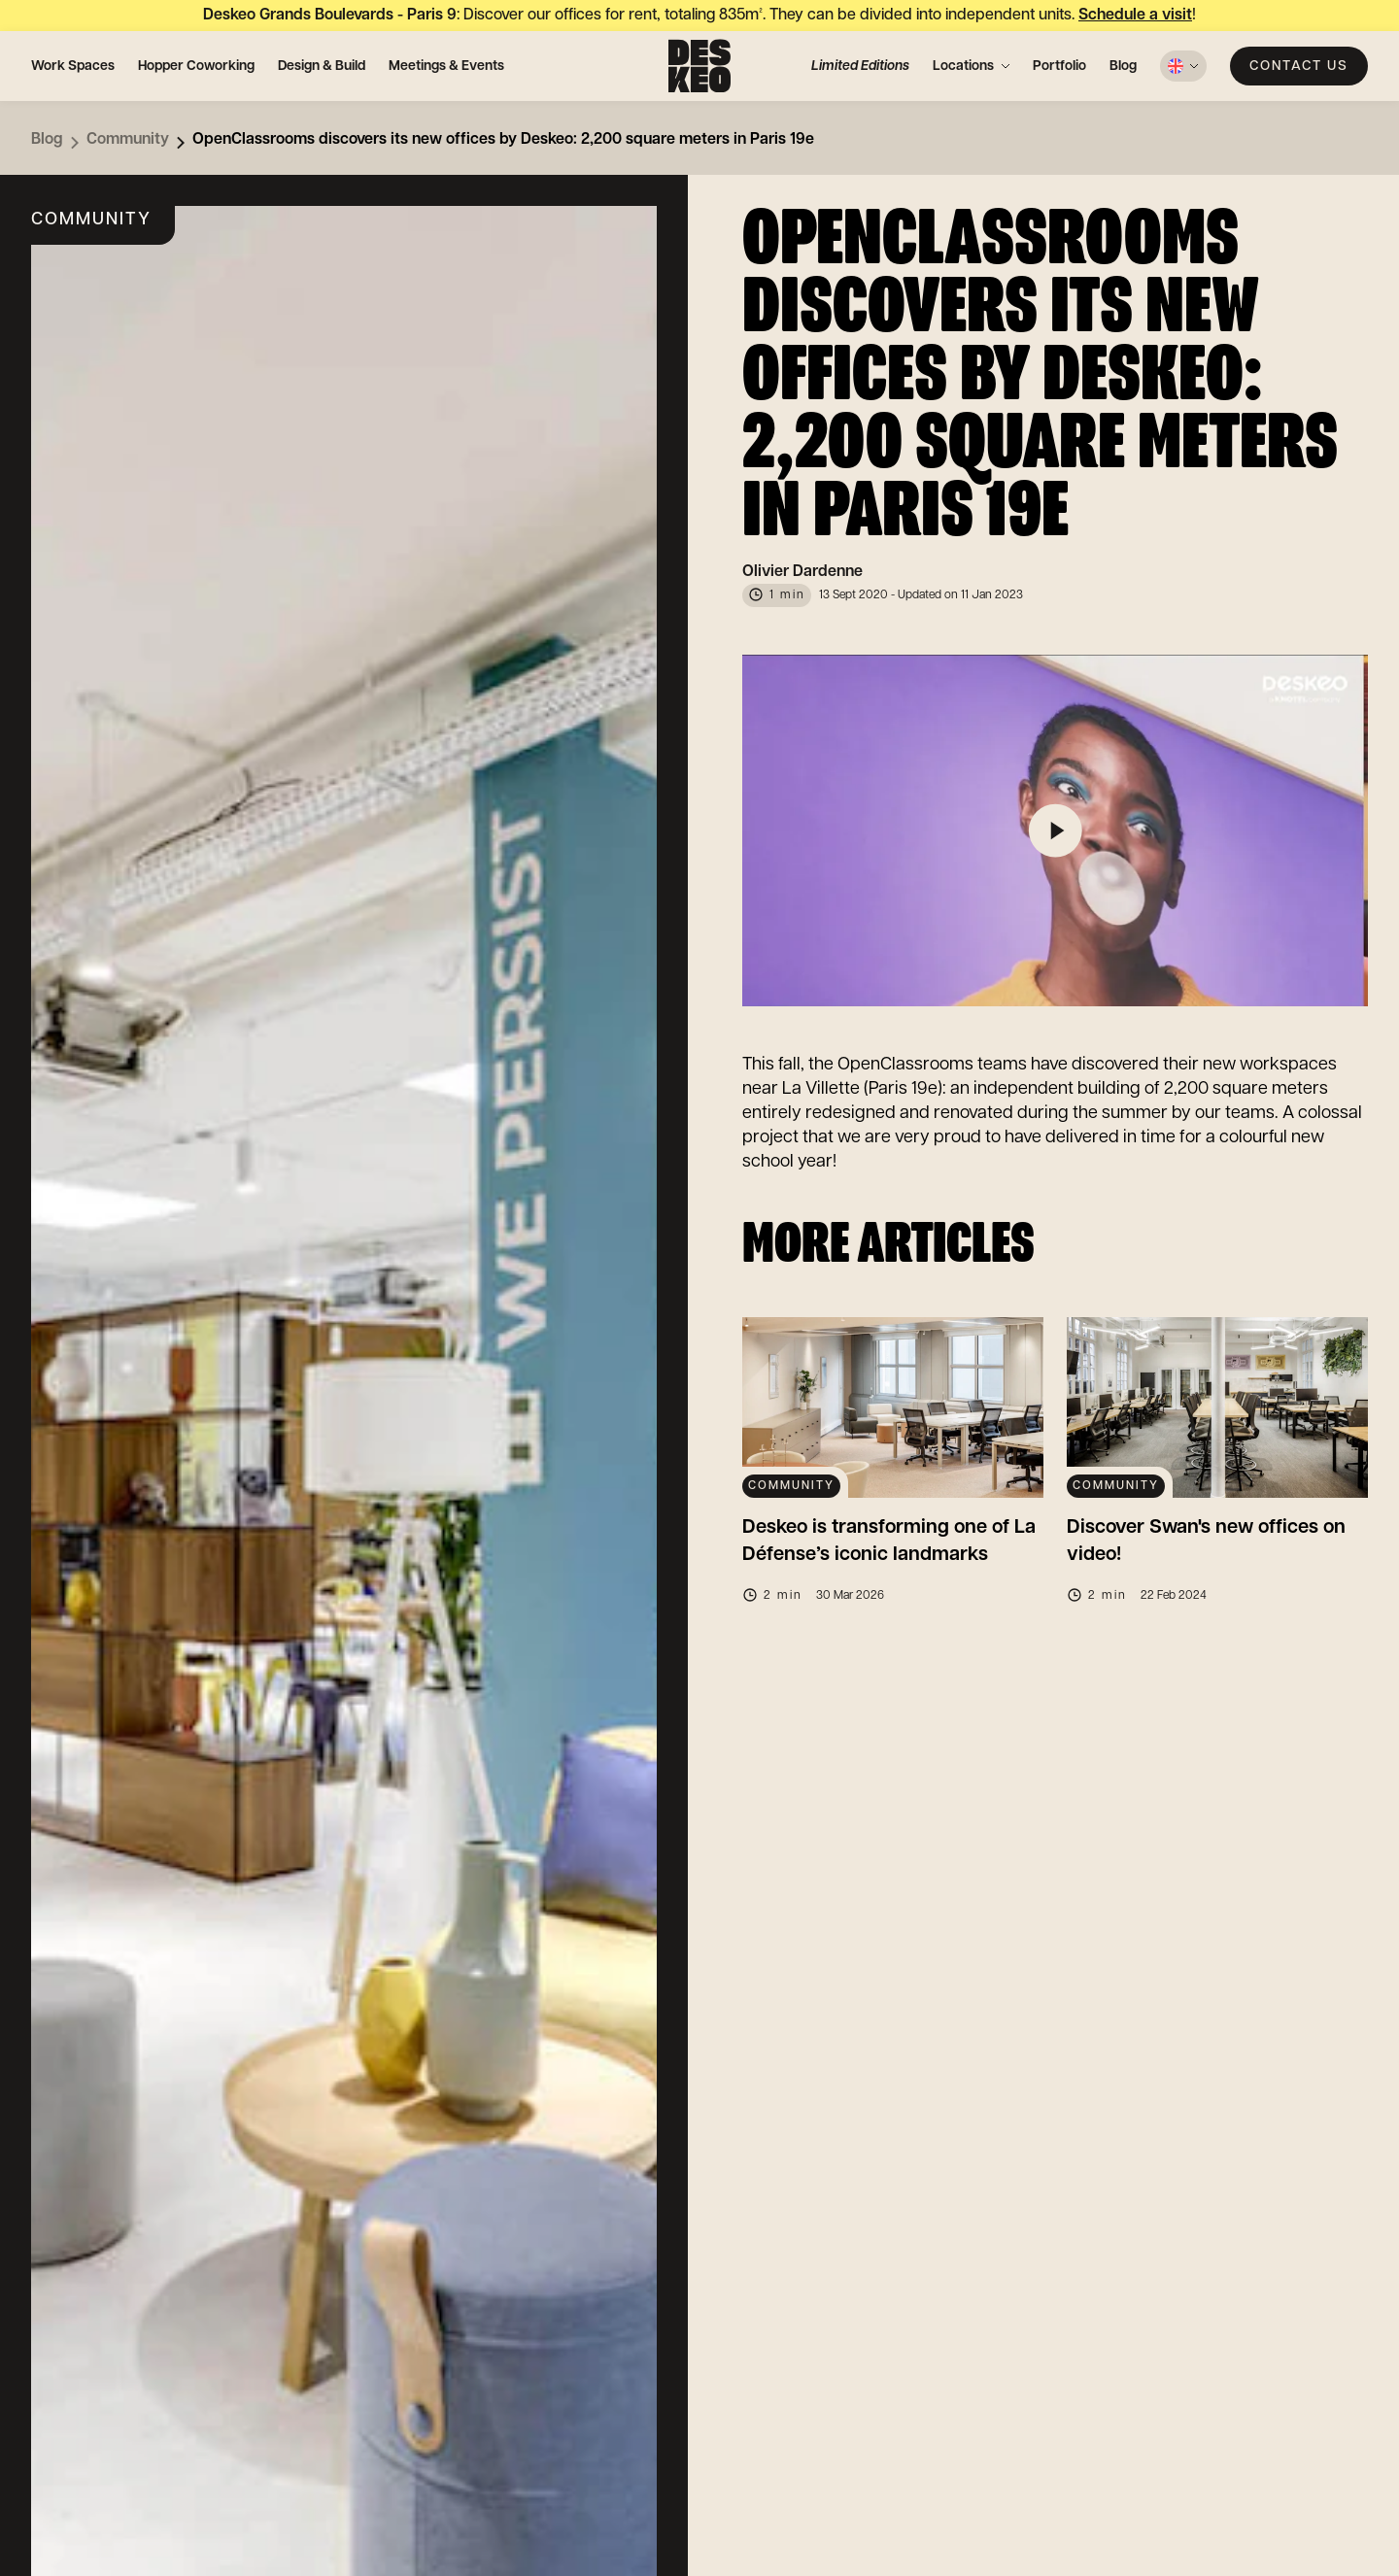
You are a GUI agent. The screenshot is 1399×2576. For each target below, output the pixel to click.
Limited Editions (860, 66)
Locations (963, 66)
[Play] (1055, 830)
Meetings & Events (446, 66)
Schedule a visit (1135, 15)
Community (127, 139)
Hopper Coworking (196, 66)
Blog (1123, 66)
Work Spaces (73, 66)
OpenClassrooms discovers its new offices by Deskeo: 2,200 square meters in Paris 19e (503, 139)
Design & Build (321, 66)
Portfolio (1059, 66)
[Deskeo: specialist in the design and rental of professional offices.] (699, 65)
